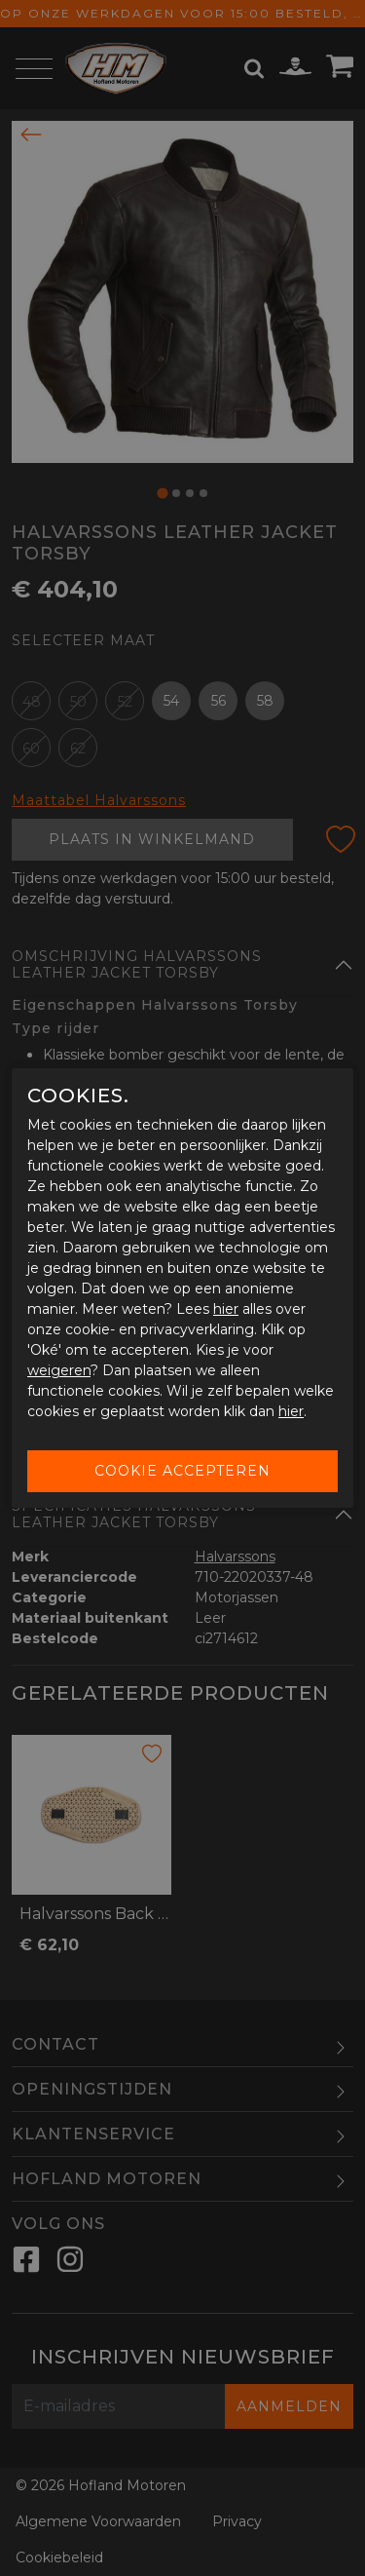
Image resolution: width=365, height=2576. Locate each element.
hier (225, 1309)
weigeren (59, 1370)
